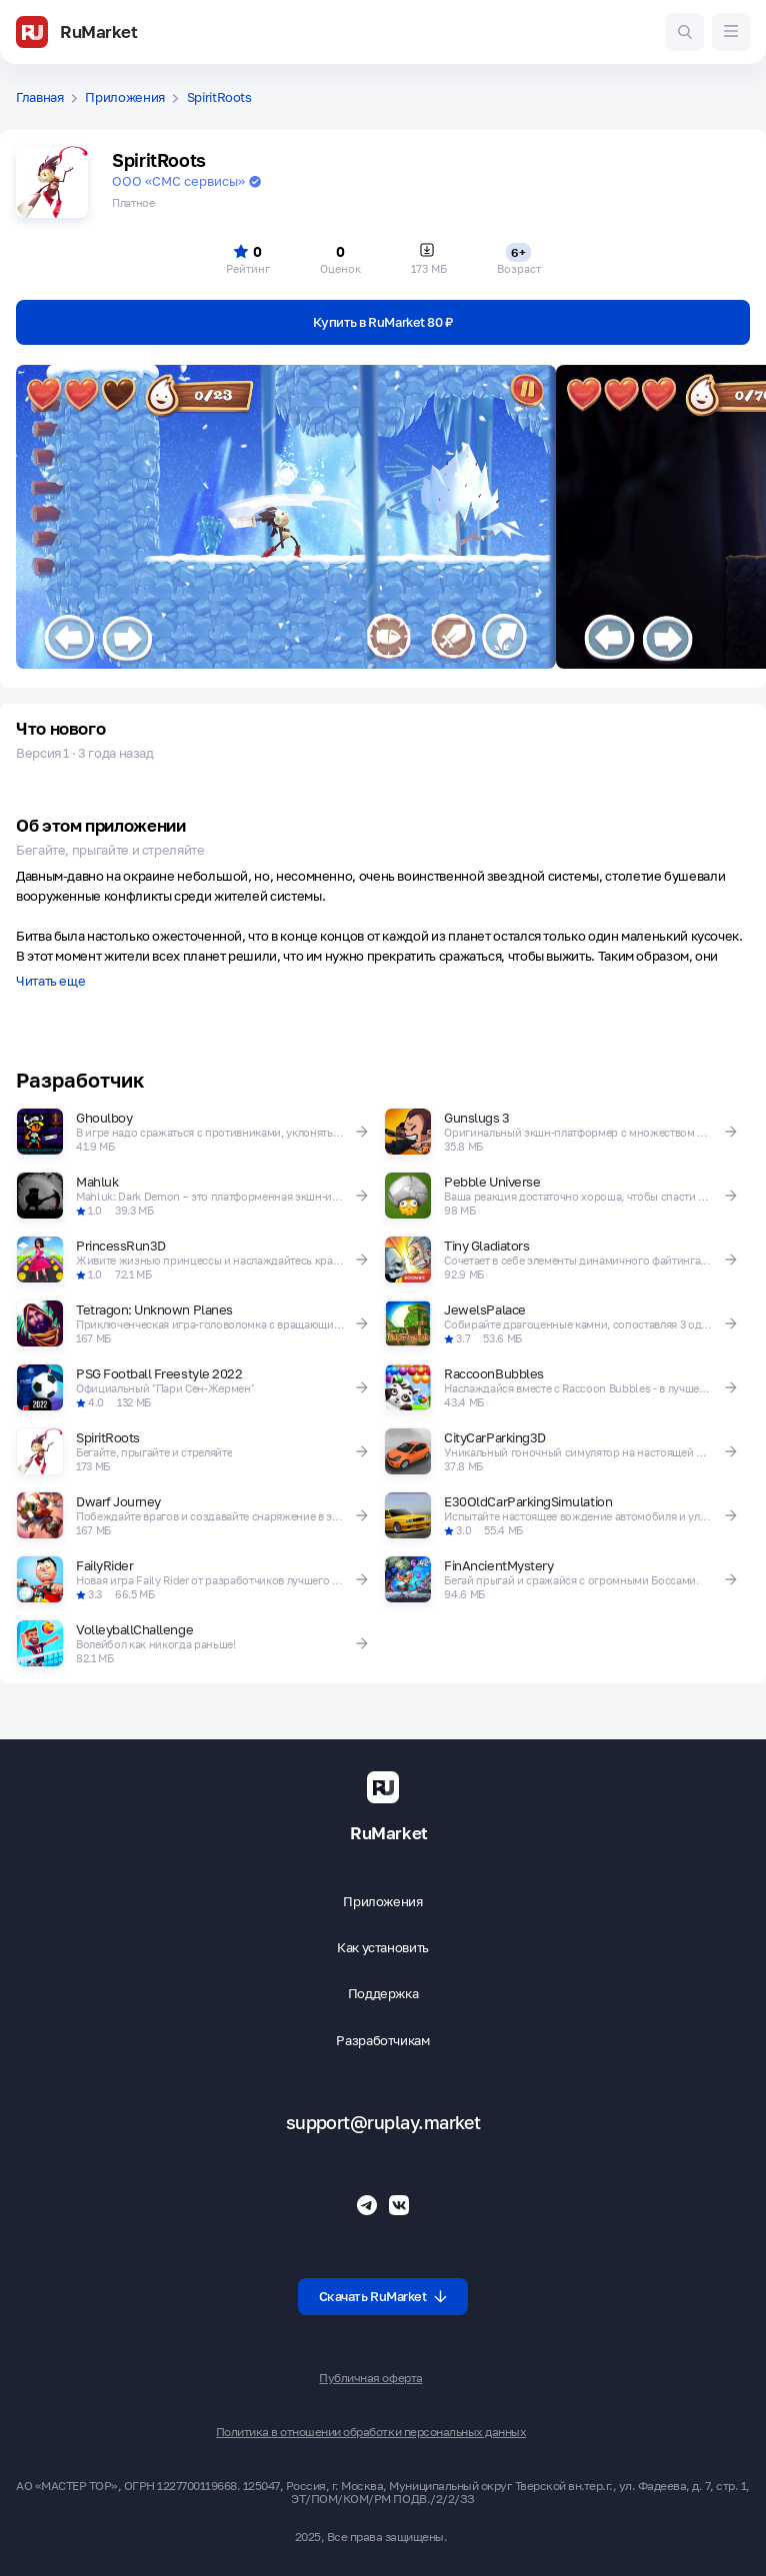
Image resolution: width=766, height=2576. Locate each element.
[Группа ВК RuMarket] (399, 2205)
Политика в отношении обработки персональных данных (371, 2432)
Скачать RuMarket (383, 2296)
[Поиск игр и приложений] (685, 32)
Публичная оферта (370, 2378)
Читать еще (50, 982)
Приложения (125, 97)
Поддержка (383, 1993)
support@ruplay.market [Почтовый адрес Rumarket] (383, 2122)
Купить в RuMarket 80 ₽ (382, 322)
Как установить (383, 1947)
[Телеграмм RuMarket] (367, 2205)
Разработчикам (382, 2040)
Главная (40, 97)
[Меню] (731, 32)
